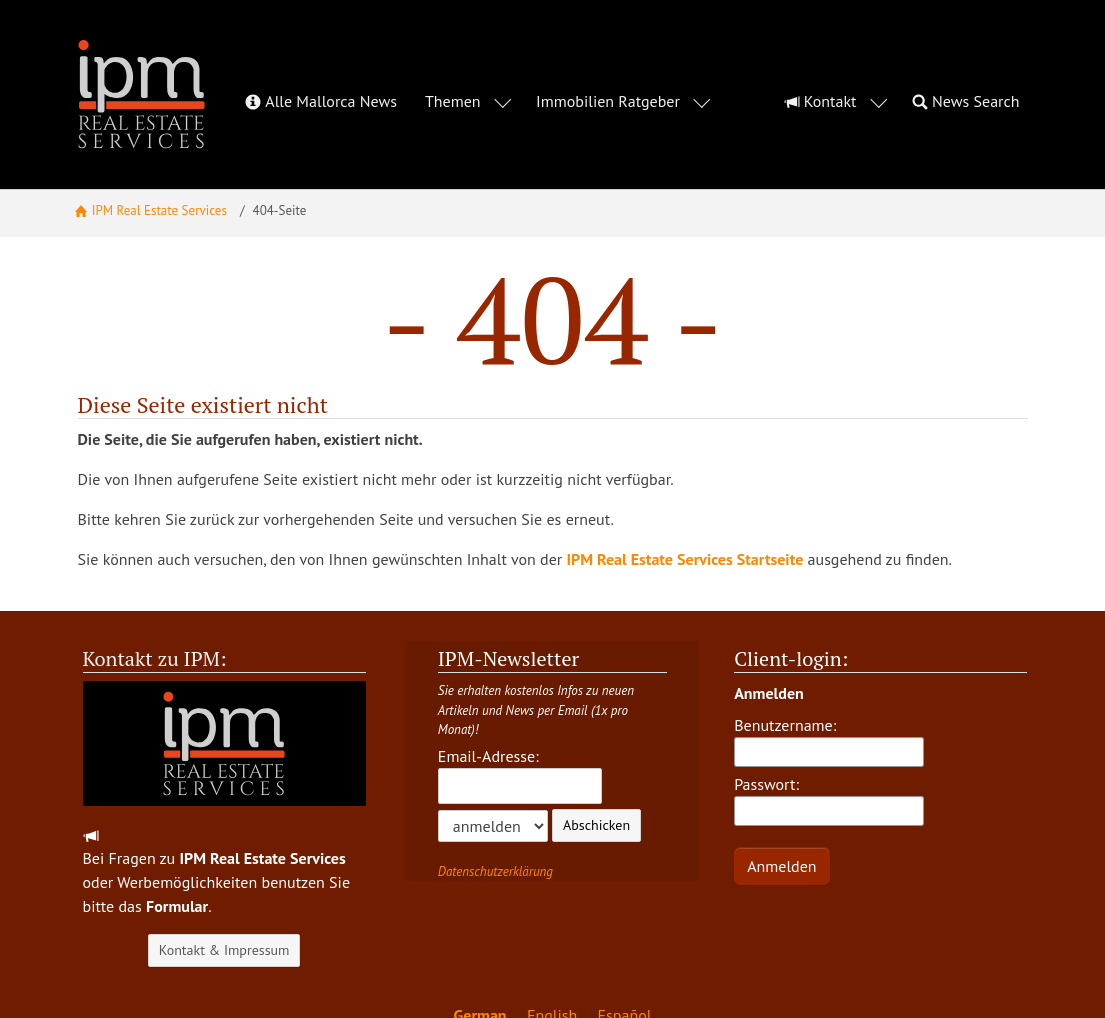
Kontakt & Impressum (224, 901)
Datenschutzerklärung (495, 822)
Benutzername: (829, 692)
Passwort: (829, 751)
